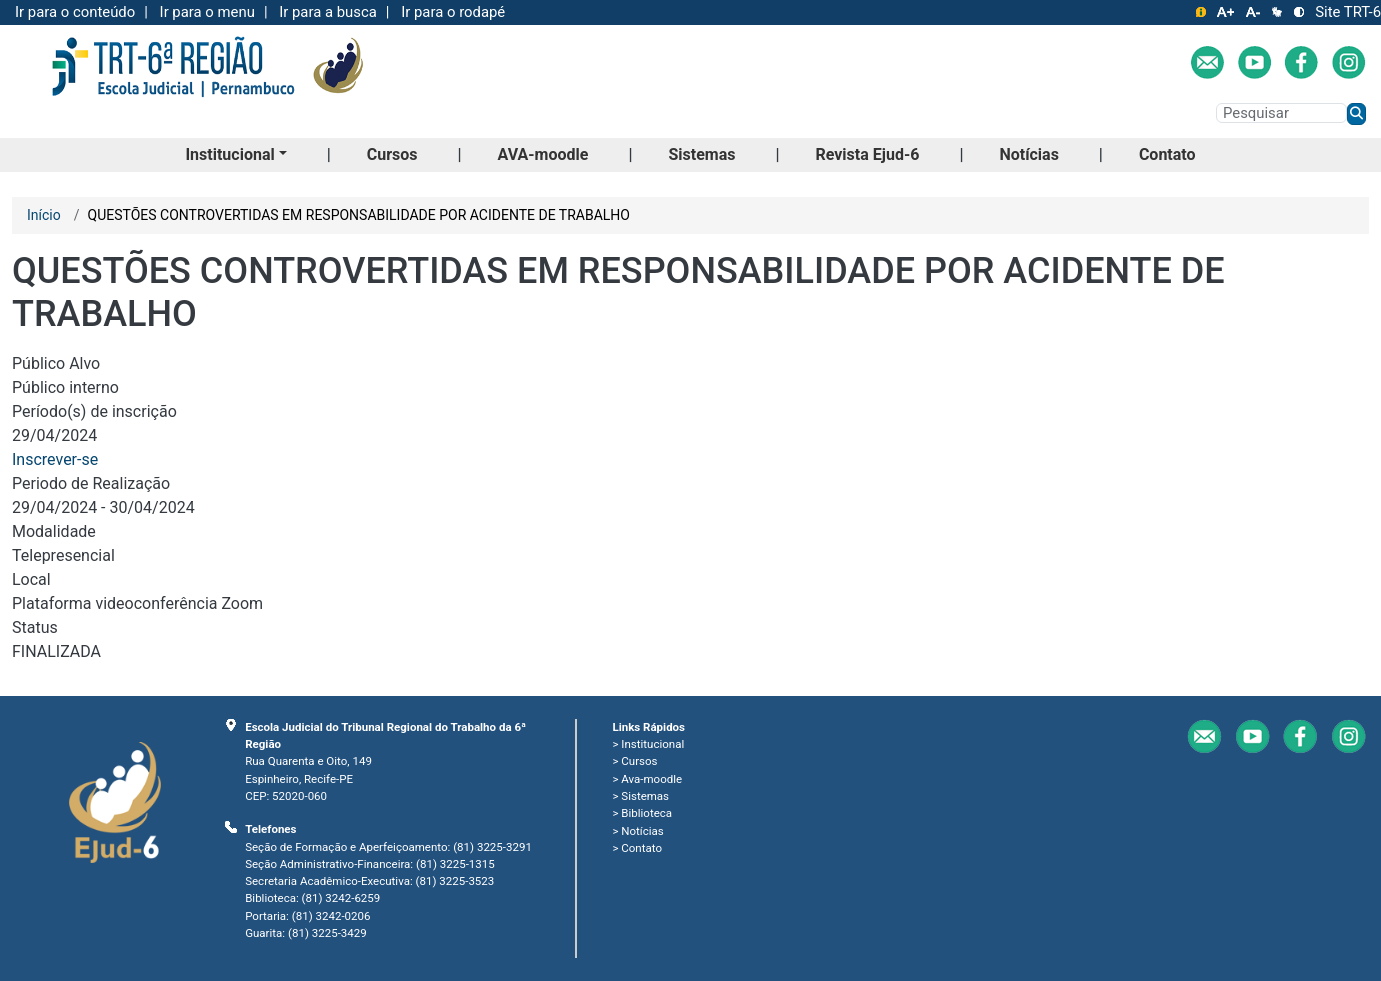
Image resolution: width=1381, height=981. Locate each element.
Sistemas (701, 154)
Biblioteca (646, 813)
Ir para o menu (207, 12)
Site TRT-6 (1348, 12)
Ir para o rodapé (453, 12)
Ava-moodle (651, 779)
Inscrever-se (55, 459)
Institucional (229, 154)
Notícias (1028, 154)
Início (44, 215)
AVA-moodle (543, 154)
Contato (1167, 154)
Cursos (392, 154)
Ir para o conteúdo (75, 12)
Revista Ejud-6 (867, 154)
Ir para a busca (328, 12)
